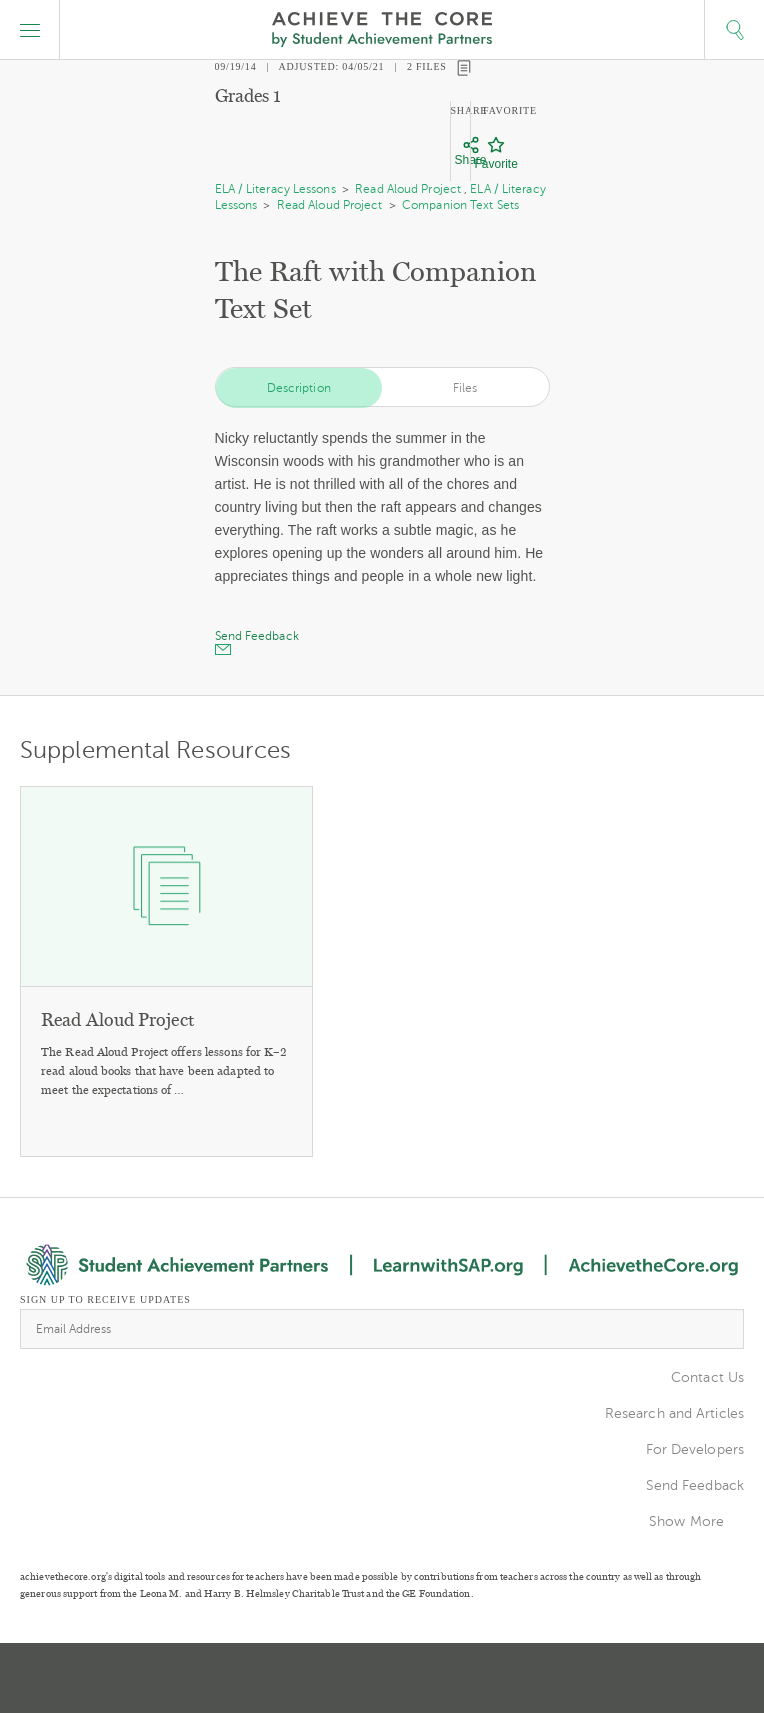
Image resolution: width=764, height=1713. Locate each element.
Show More (686, 1521)
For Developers (695, 1449)
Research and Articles (674, 1413)
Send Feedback (695, 1485)
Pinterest (384, 1678)
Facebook (454, 1678)
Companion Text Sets (460, 205)
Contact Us (707, 1377)
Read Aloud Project (408, 189)
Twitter (312, 1678)
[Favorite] (496, 154)
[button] (30, 30)
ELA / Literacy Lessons (275, 189)
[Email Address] (382, 1329)
